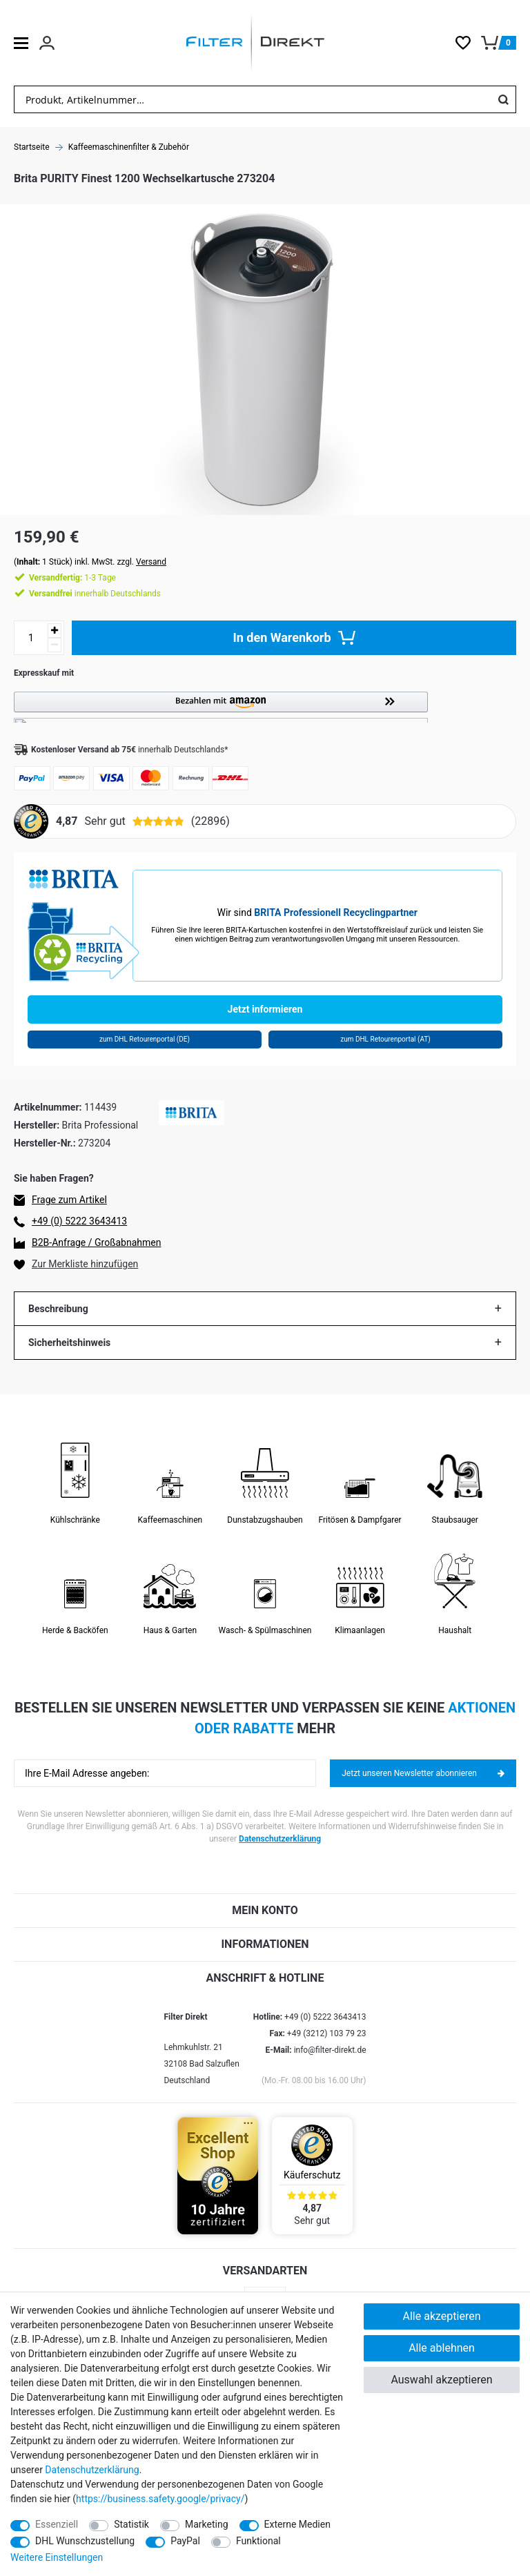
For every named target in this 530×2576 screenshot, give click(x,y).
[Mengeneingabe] (31, 637)
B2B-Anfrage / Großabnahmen (96, 1242)
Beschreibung (58, 1308)
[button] (265, 707)
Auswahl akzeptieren (441, 2379)
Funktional (258, 2540)
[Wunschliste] (468, 43)
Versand (151, 562)
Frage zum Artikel (69, 1199)
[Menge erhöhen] (54, 630)
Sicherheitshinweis (69, 1342)
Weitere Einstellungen (56, 2557)
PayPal (185, 2540)
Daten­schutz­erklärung (92, 2469)
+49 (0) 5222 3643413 (79, 1221)
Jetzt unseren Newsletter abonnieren (423, 1773)
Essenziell (56, 2524)
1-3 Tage (72, 578)
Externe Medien (297, 2524)
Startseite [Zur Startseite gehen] (32, 147)
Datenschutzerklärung (280, 1839)
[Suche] (503, 99)
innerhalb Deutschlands (95, 593)
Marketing (206, 2524)
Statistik (131, 2524)
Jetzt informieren (265, 1009)
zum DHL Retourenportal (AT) (385, 1039)
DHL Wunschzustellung (85, 2540)
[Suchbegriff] (252, 99)
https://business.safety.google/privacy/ (160, 2498)
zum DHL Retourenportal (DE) (144, 1039)
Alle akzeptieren (442, 2316)
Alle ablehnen (442, 2347)
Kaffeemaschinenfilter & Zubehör (128, 147)
